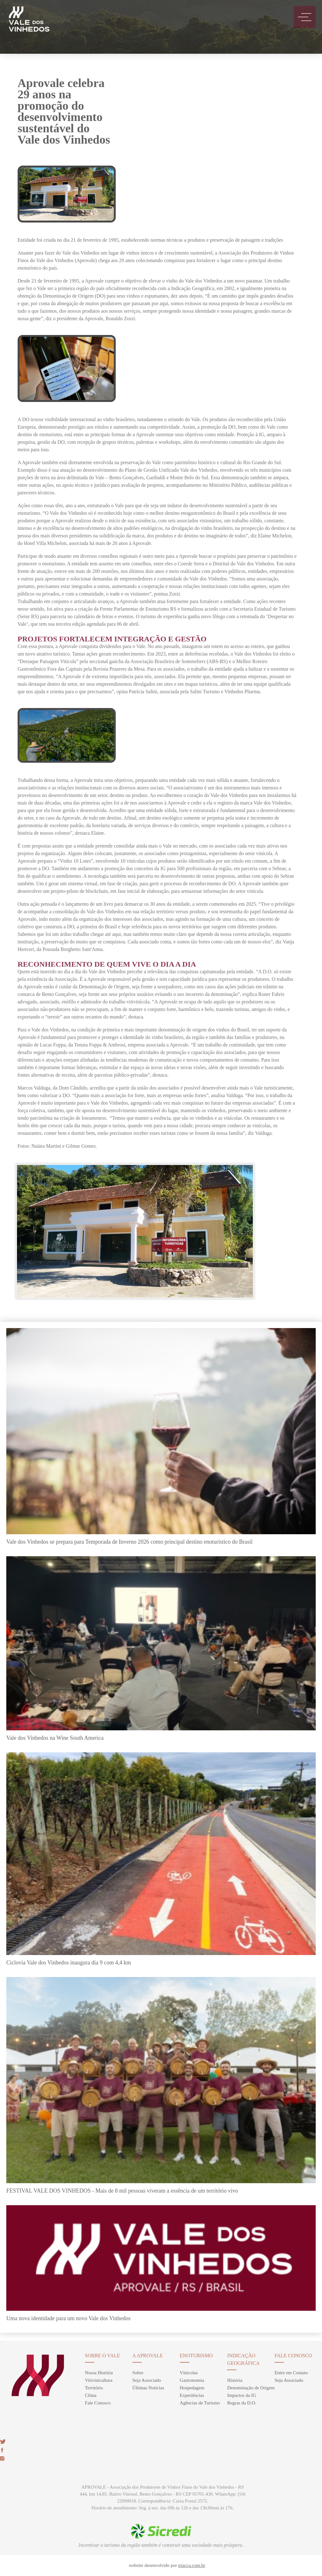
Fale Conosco (98, 2402)
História (234, 2380)
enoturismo (196, 2355)
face (1, 2450)
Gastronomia (192, 2380)
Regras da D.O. (241, 2402)
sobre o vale (102, 2355)
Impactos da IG (241, 2395)
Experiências (192, 2395)
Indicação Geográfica (243, 2359)
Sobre (137, 2372)
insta (2, 2458)
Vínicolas (189, 2372)
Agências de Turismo (200, 2402)
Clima (91, 2395)
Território (94, 2387)
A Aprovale (147, 2355)
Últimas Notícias (148, 2387)
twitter (3, 2441)
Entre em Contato (291, 2372)
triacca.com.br (191, 2565)
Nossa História (99, 2372)
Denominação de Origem (251, 2387)
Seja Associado (146, 2380)
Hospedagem (192, 2387)
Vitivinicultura (98, 2380)
